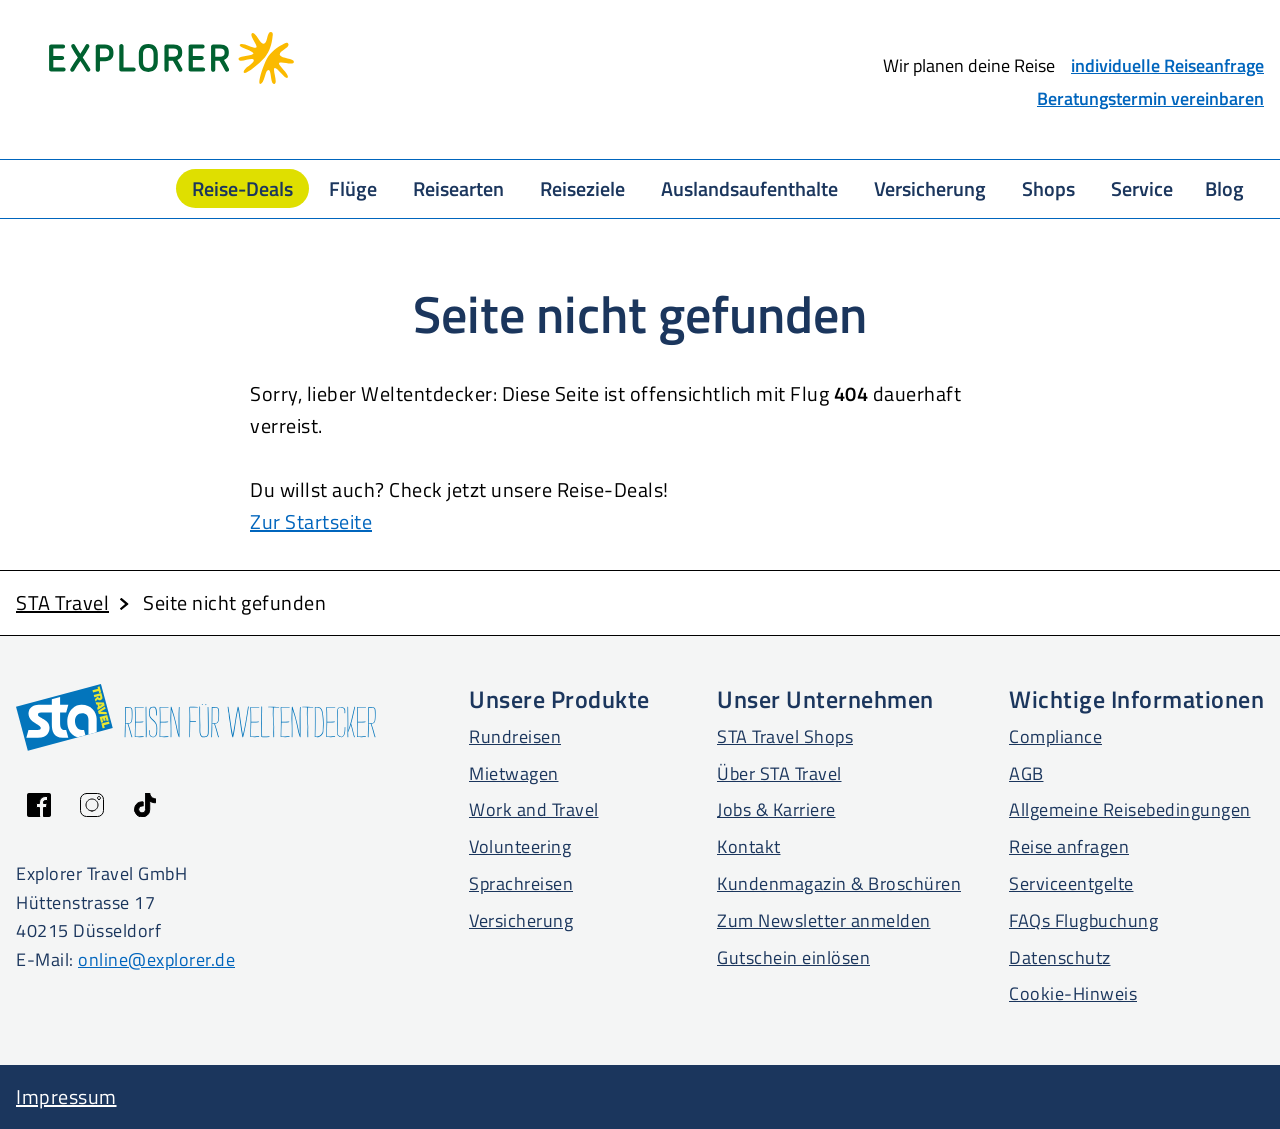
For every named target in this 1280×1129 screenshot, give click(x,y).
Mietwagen (514, 773)
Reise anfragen (1069, 846)
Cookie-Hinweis (1073, 993)
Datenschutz (1060, 957)
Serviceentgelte (1071, 883)
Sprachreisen (521, 883)
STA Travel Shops (785, 736)
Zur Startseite (311, 521)
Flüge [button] (353, 188)
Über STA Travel (779, 773)
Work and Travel (534, 809)
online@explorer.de (156, 959)
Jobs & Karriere (776, 809)
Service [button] (1142, 188)
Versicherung (521, 920)
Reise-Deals (242, 188)
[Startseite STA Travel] (466, 58)
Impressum (66, 1096)
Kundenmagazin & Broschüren (839, 883)
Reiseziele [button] (582, 188)
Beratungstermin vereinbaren (1150, 98)
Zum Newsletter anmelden (824, 920)
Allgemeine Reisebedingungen (1130, 809)
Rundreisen (515, 736)
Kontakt (749, 846)
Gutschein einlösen (793, 957)
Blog (1224, 188)
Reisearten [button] (458, 188)
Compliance (1055, 736)
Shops (1048, 188)
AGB (1026, 773)
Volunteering (520, 846)
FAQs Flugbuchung (1083, 920)
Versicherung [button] (930, 188)
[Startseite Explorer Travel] (171, 58)
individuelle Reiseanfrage (1167, 65)
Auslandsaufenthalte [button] (749, 188)
